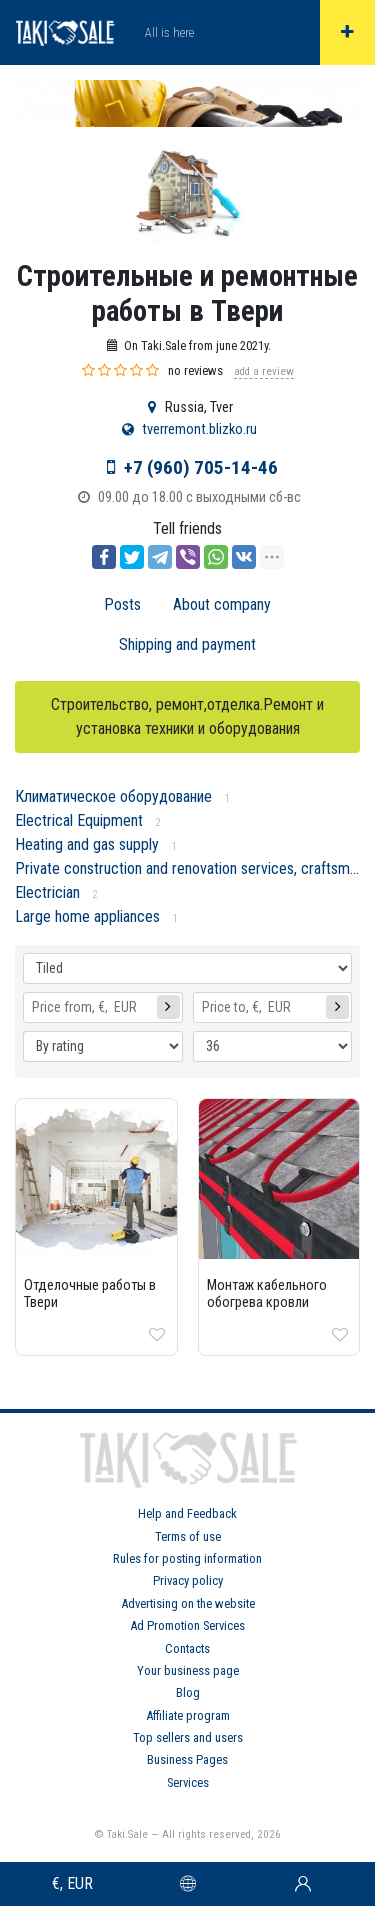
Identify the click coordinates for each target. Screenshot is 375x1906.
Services (188, 1782)
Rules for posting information (187, 1558)
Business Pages (187, 1759)
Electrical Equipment (79, 820)
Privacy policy (188, 1580)
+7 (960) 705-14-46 (201, 467)
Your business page (188, 1670)
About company (222, 604)
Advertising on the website (188, 1603)
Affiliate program (188, 1715)
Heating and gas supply (87, 844)
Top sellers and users (188, 1737)
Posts (122, 604)
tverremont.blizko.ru (199, 429)
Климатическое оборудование (113, 796)
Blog (188, 1692)
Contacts (187, 1648)
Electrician (47, 892)
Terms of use (188, 1536)
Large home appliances (87, 916)
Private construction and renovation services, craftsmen (190, 868)
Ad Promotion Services (187, 1625)
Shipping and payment (187, 644)
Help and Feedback (187, 1513)
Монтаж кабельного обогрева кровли (267, 1294)
